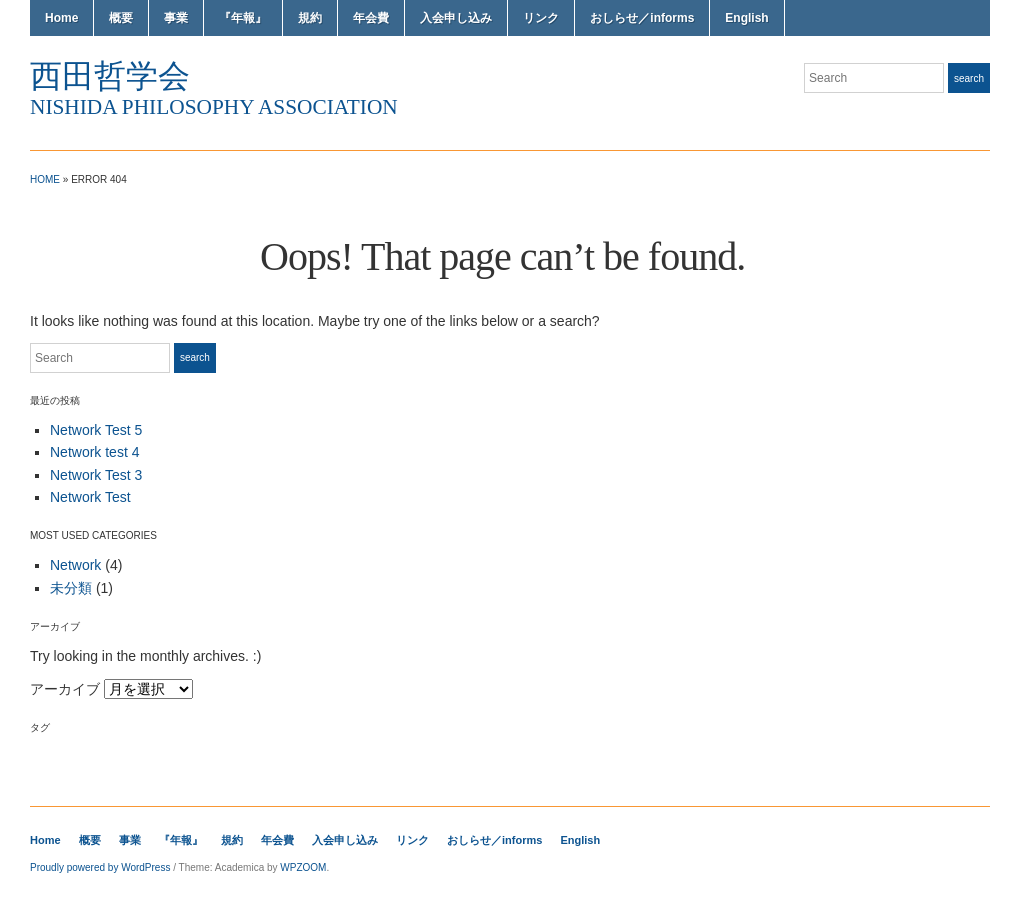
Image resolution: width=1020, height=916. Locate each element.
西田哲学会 (110, 76)
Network (75, 565)
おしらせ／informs (642, 18)
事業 (176, 18)
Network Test (90, 497)
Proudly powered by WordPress (100, 867)
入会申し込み (456, 18)
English (746, 18)
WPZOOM (303, 867)
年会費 (371, 18)
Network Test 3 (96, 475)
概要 (121, 18)
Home (61, 18)
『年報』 (243, 18)
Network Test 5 (96, 430)
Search (969, 78)
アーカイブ (65, 689)
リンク (541, 18)
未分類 (71, 588)
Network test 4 (94, 452)
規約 (310, 18)
